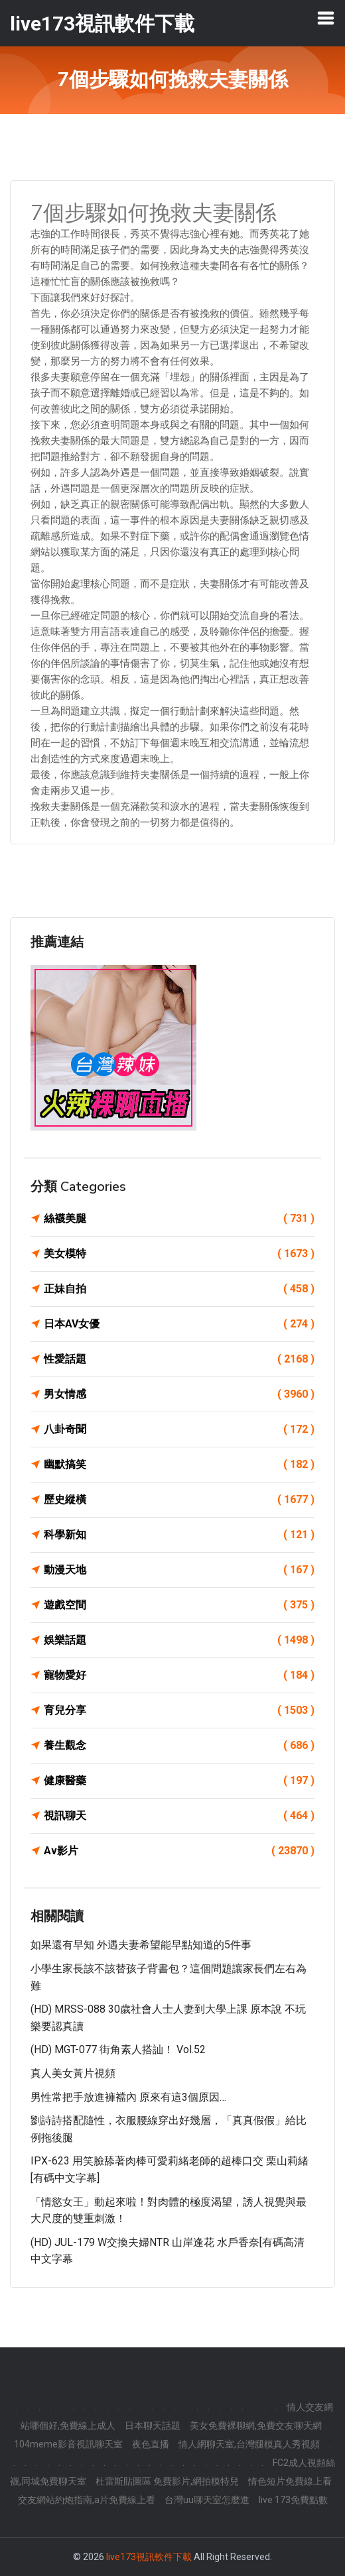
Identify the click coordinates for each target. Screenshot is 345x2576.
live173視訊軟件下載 (149, 2556)
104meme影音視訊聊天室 (68, 2444)
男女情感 (179, 1394)
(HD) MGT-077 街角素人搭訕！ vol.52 (118, 2049)
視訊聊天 (179, 1816)
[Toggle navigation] (325, 18)
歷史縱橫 (179, 1499)
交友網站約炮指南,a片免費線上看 (86, 2499)
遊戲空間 (179, 1605)
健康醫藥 (179, 1780)
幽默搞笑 (179, 1464)
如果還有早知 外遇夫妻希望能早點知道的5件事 (141, 1944)
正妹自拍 (179, 1289)
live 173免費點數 (293, 2499)
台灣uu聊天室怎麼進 (207, 2499)
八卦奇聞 (179, 1429)
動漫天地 (179, 1570)
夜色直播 (150, 2444)
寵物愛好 (179, 1675)
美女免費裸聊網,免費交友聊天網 (256, 2425)
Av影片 (179, 1851)
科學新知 (179, 1535)
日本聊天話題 (152, 2425)
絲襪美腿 (179, 1218)
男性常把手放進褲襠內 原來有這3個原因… (128, 2097)
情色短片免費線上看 (290, 2481)
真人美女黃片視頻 (73, 2073)
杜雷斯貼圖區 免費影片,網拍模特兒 (167, 2481)
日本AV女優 (179, 1324)
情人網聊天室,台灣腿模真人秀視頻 (249, 2444)
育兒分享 (179, 1710)
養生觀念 (179, 1745)
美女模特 (179, 1254)
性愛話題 (179, 1359)
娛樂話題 (179, 1640)
